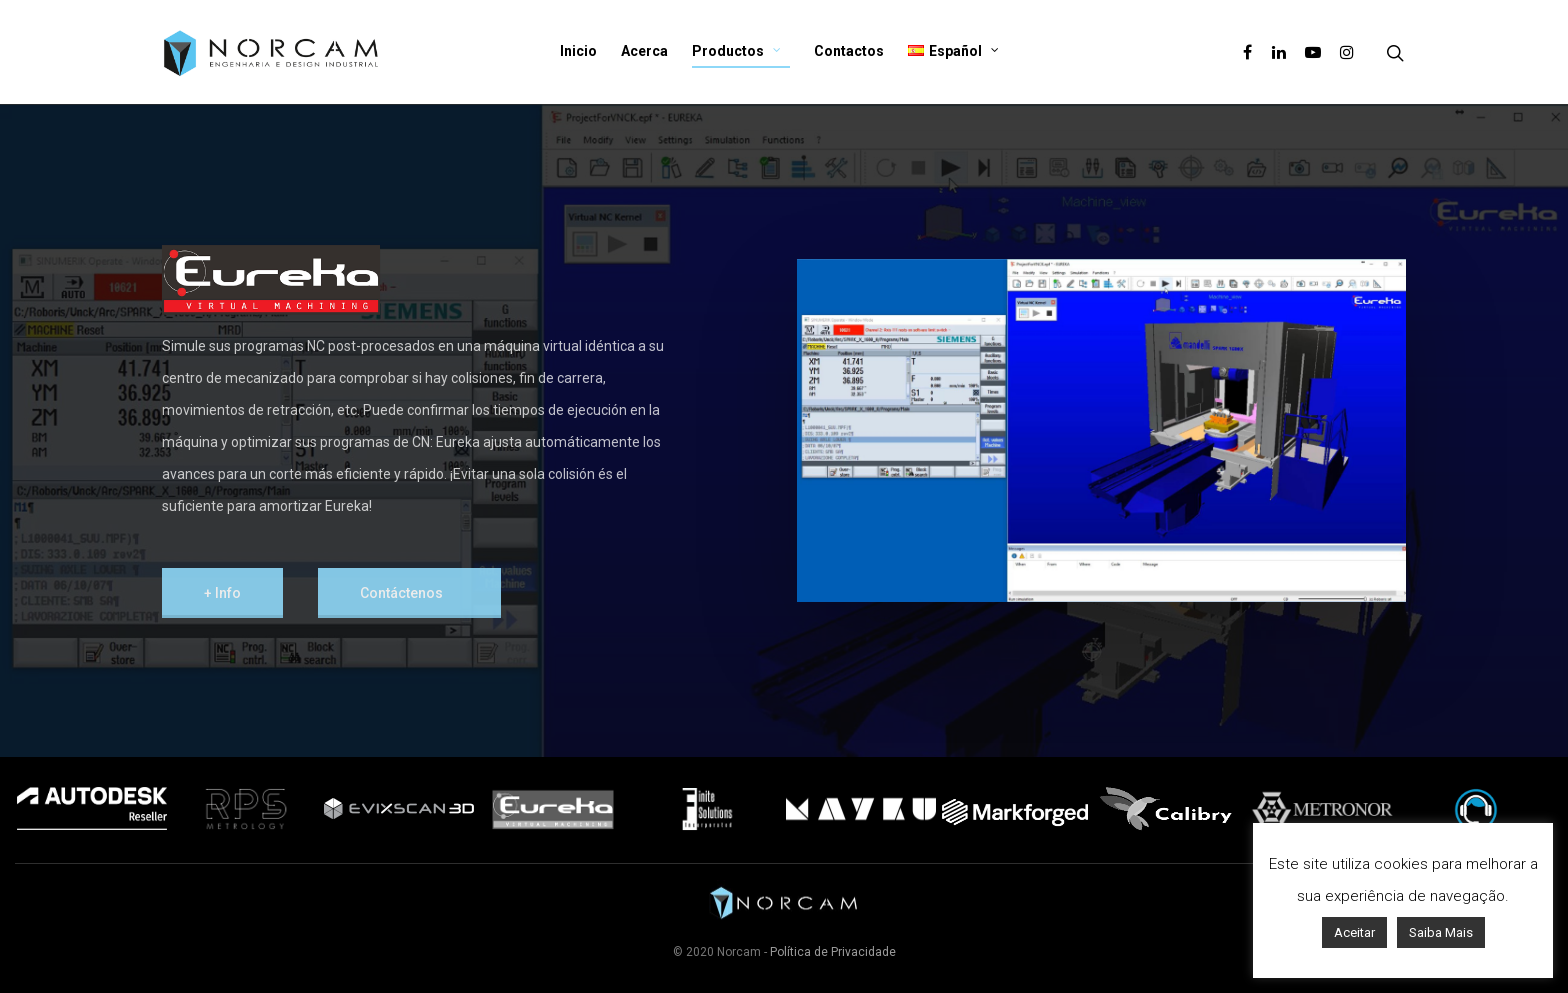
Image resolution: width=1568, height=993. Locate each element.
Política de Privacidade (833, 952)
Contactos (849, 51)
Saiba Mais (1441, 932)
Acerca (644, 51)
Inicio (578, 51)
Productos (737, 52)
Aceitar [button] (1354, 932)
